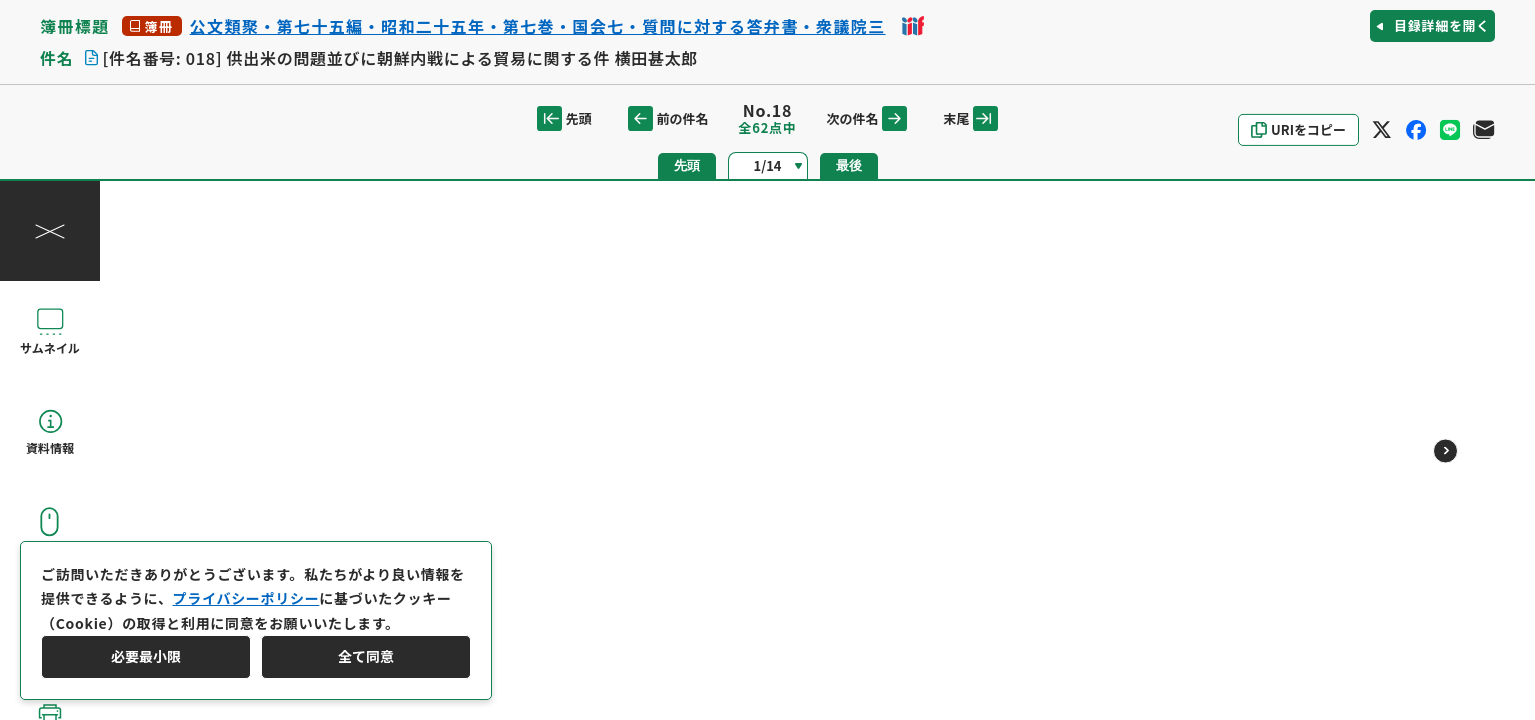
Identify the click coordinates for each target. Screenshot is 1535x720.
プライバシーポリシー (246, 598)
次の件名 (866, 118)
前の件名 (668, 118)
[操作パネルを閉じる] (50, 231)
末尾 (970, 118)
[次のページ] (1445, 450)
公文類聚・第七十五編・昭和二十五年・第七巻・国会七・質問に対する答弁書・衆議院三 (538, 26)
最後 (849, 165)
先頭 (564, 118)
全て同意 (366, 656)
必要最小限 (146, 656)
